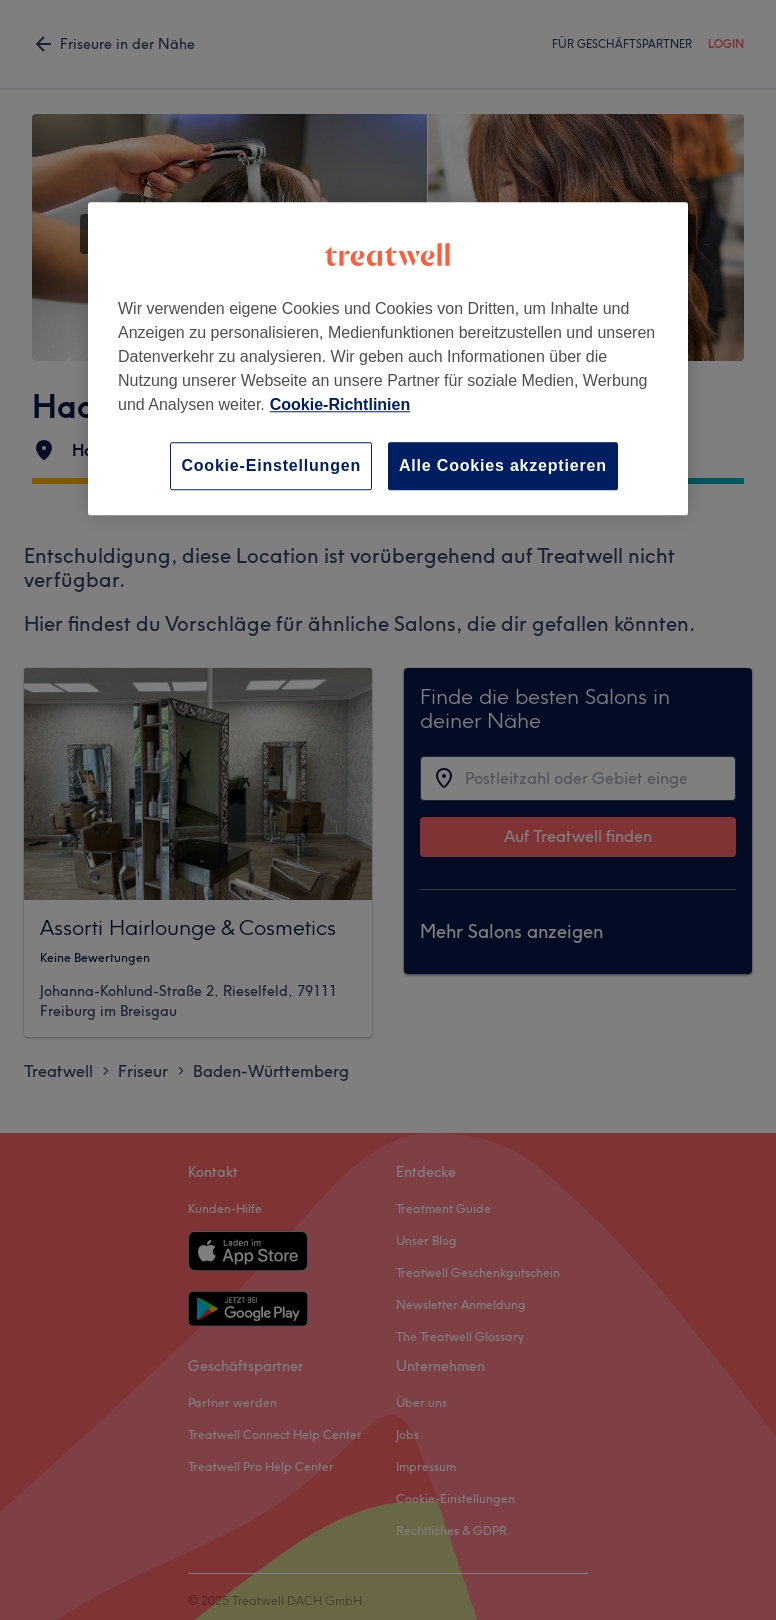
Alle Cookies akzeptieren (503, 465)
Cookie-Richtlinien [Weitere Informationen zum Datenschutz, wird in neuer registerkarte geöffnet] (340, 404)
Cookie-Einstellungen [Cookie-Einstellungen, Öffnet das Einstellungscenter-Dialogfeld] (271, 465)
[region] (388, 358)
